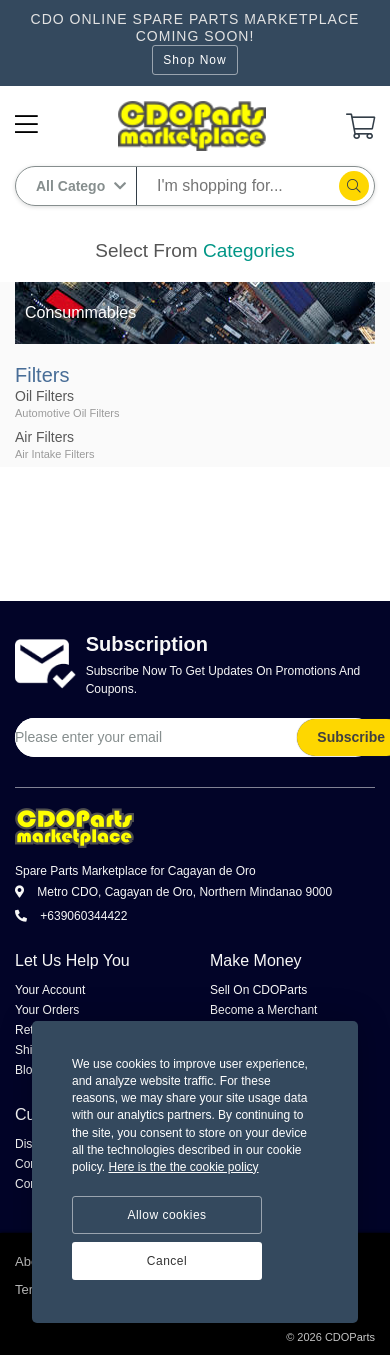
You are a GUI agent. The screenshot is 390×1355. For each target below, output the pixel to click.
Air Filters (44, 437)
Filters (42, 375)
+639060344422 (71, 916)
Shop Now (194, 60)
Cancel (167, 1261)
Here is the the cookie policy (183, 1167)
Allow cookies (166, 1215)
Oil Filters (44, 396)
